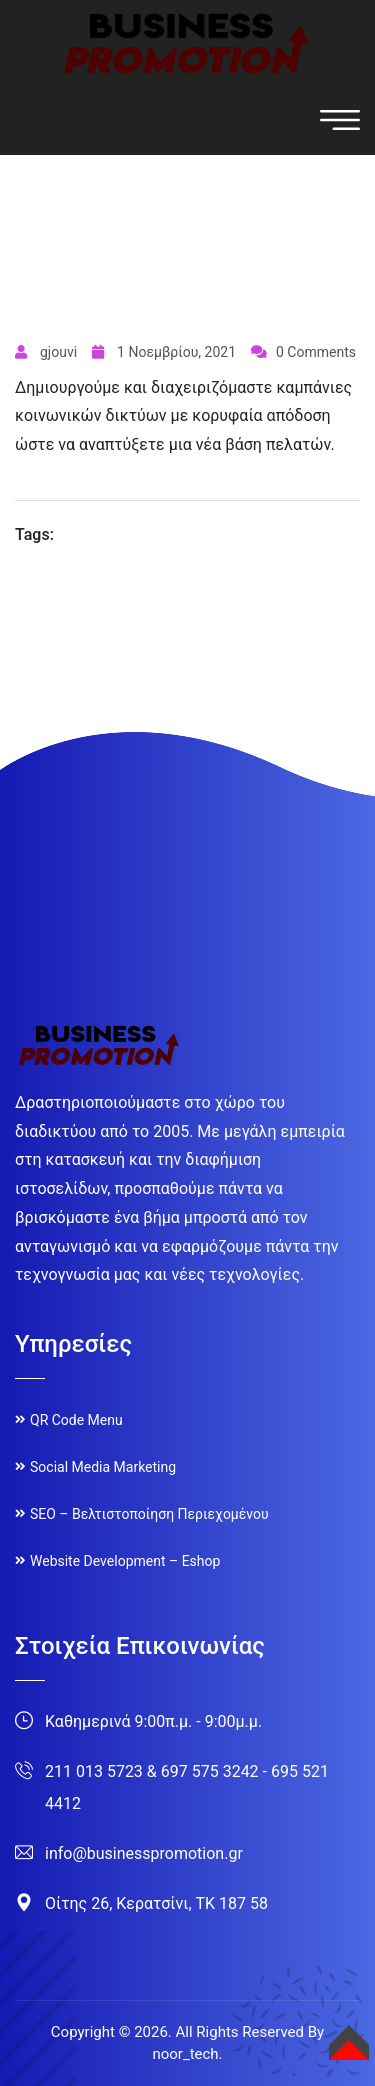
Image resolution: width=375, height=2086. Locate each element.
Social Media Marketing (103, 1467)
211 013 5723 (94, 1771)
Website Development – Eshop (125, 1561)
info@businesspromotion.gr (144, 1853)
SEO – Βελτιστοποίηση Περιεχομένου (149, 1514)
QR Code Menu (76, 1420)
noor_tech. (187, 2054)
